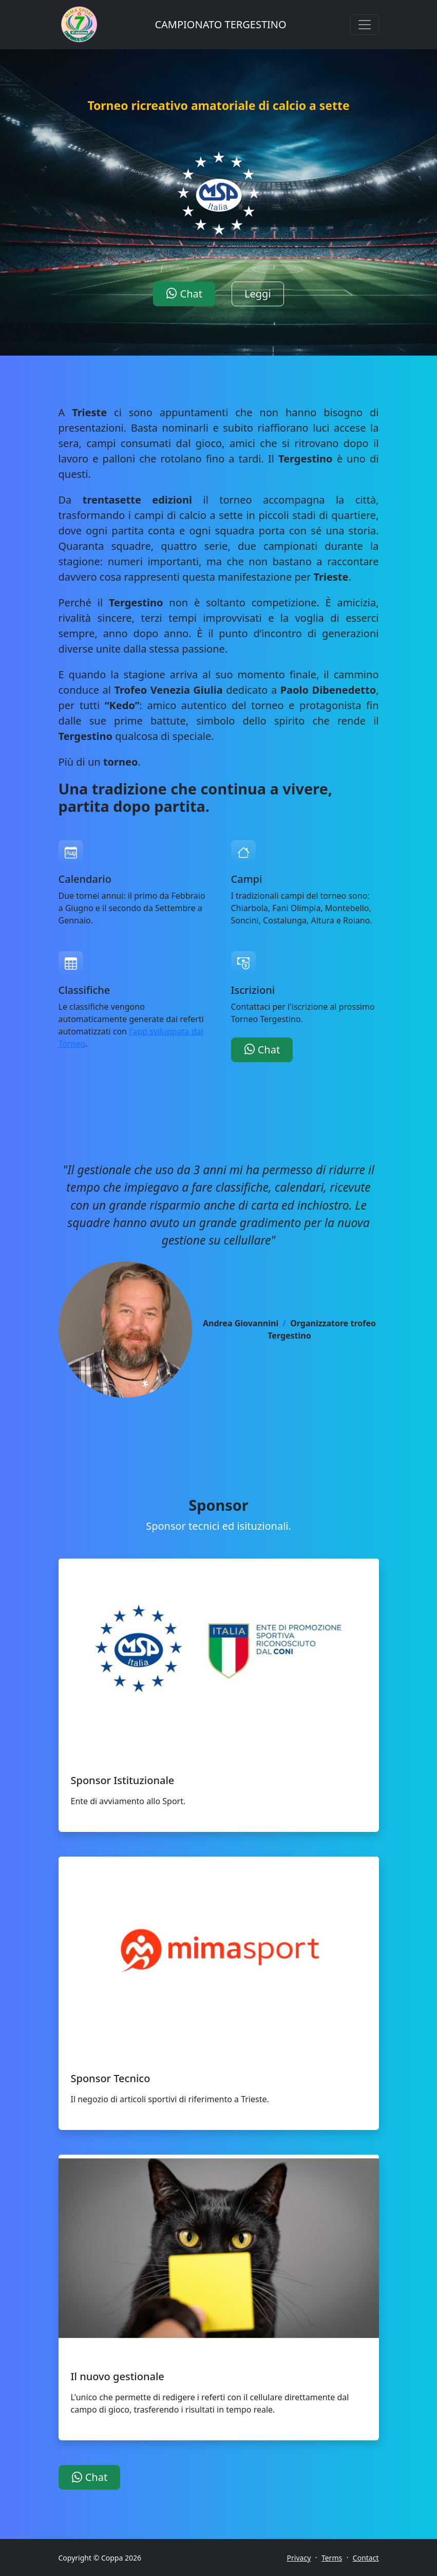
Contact (366, 2558)
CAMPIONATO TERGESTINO (220, 24)
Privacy (299, 2558)
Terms (331, 2558)
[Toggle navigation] (364, 24)
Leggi (257, 294)
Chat (184, 294)
